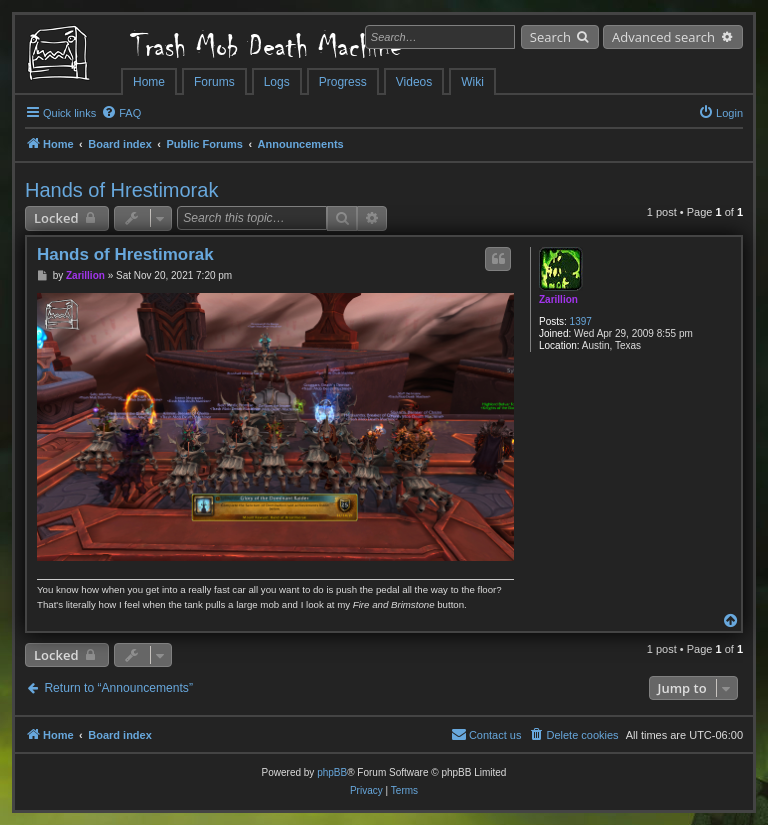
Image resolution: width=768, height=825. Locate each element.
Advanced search (663, 37)
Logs (277, 82)
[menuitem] (121, 113)
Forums (214, 82)
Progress (343, 82)
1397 (581, 321)
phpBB (332, 772)
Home (149, 82)
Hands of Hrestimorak (121, 190)
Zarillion (558, 299)
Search (550, 37)
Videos (414, 82)
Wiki (472, 82)
